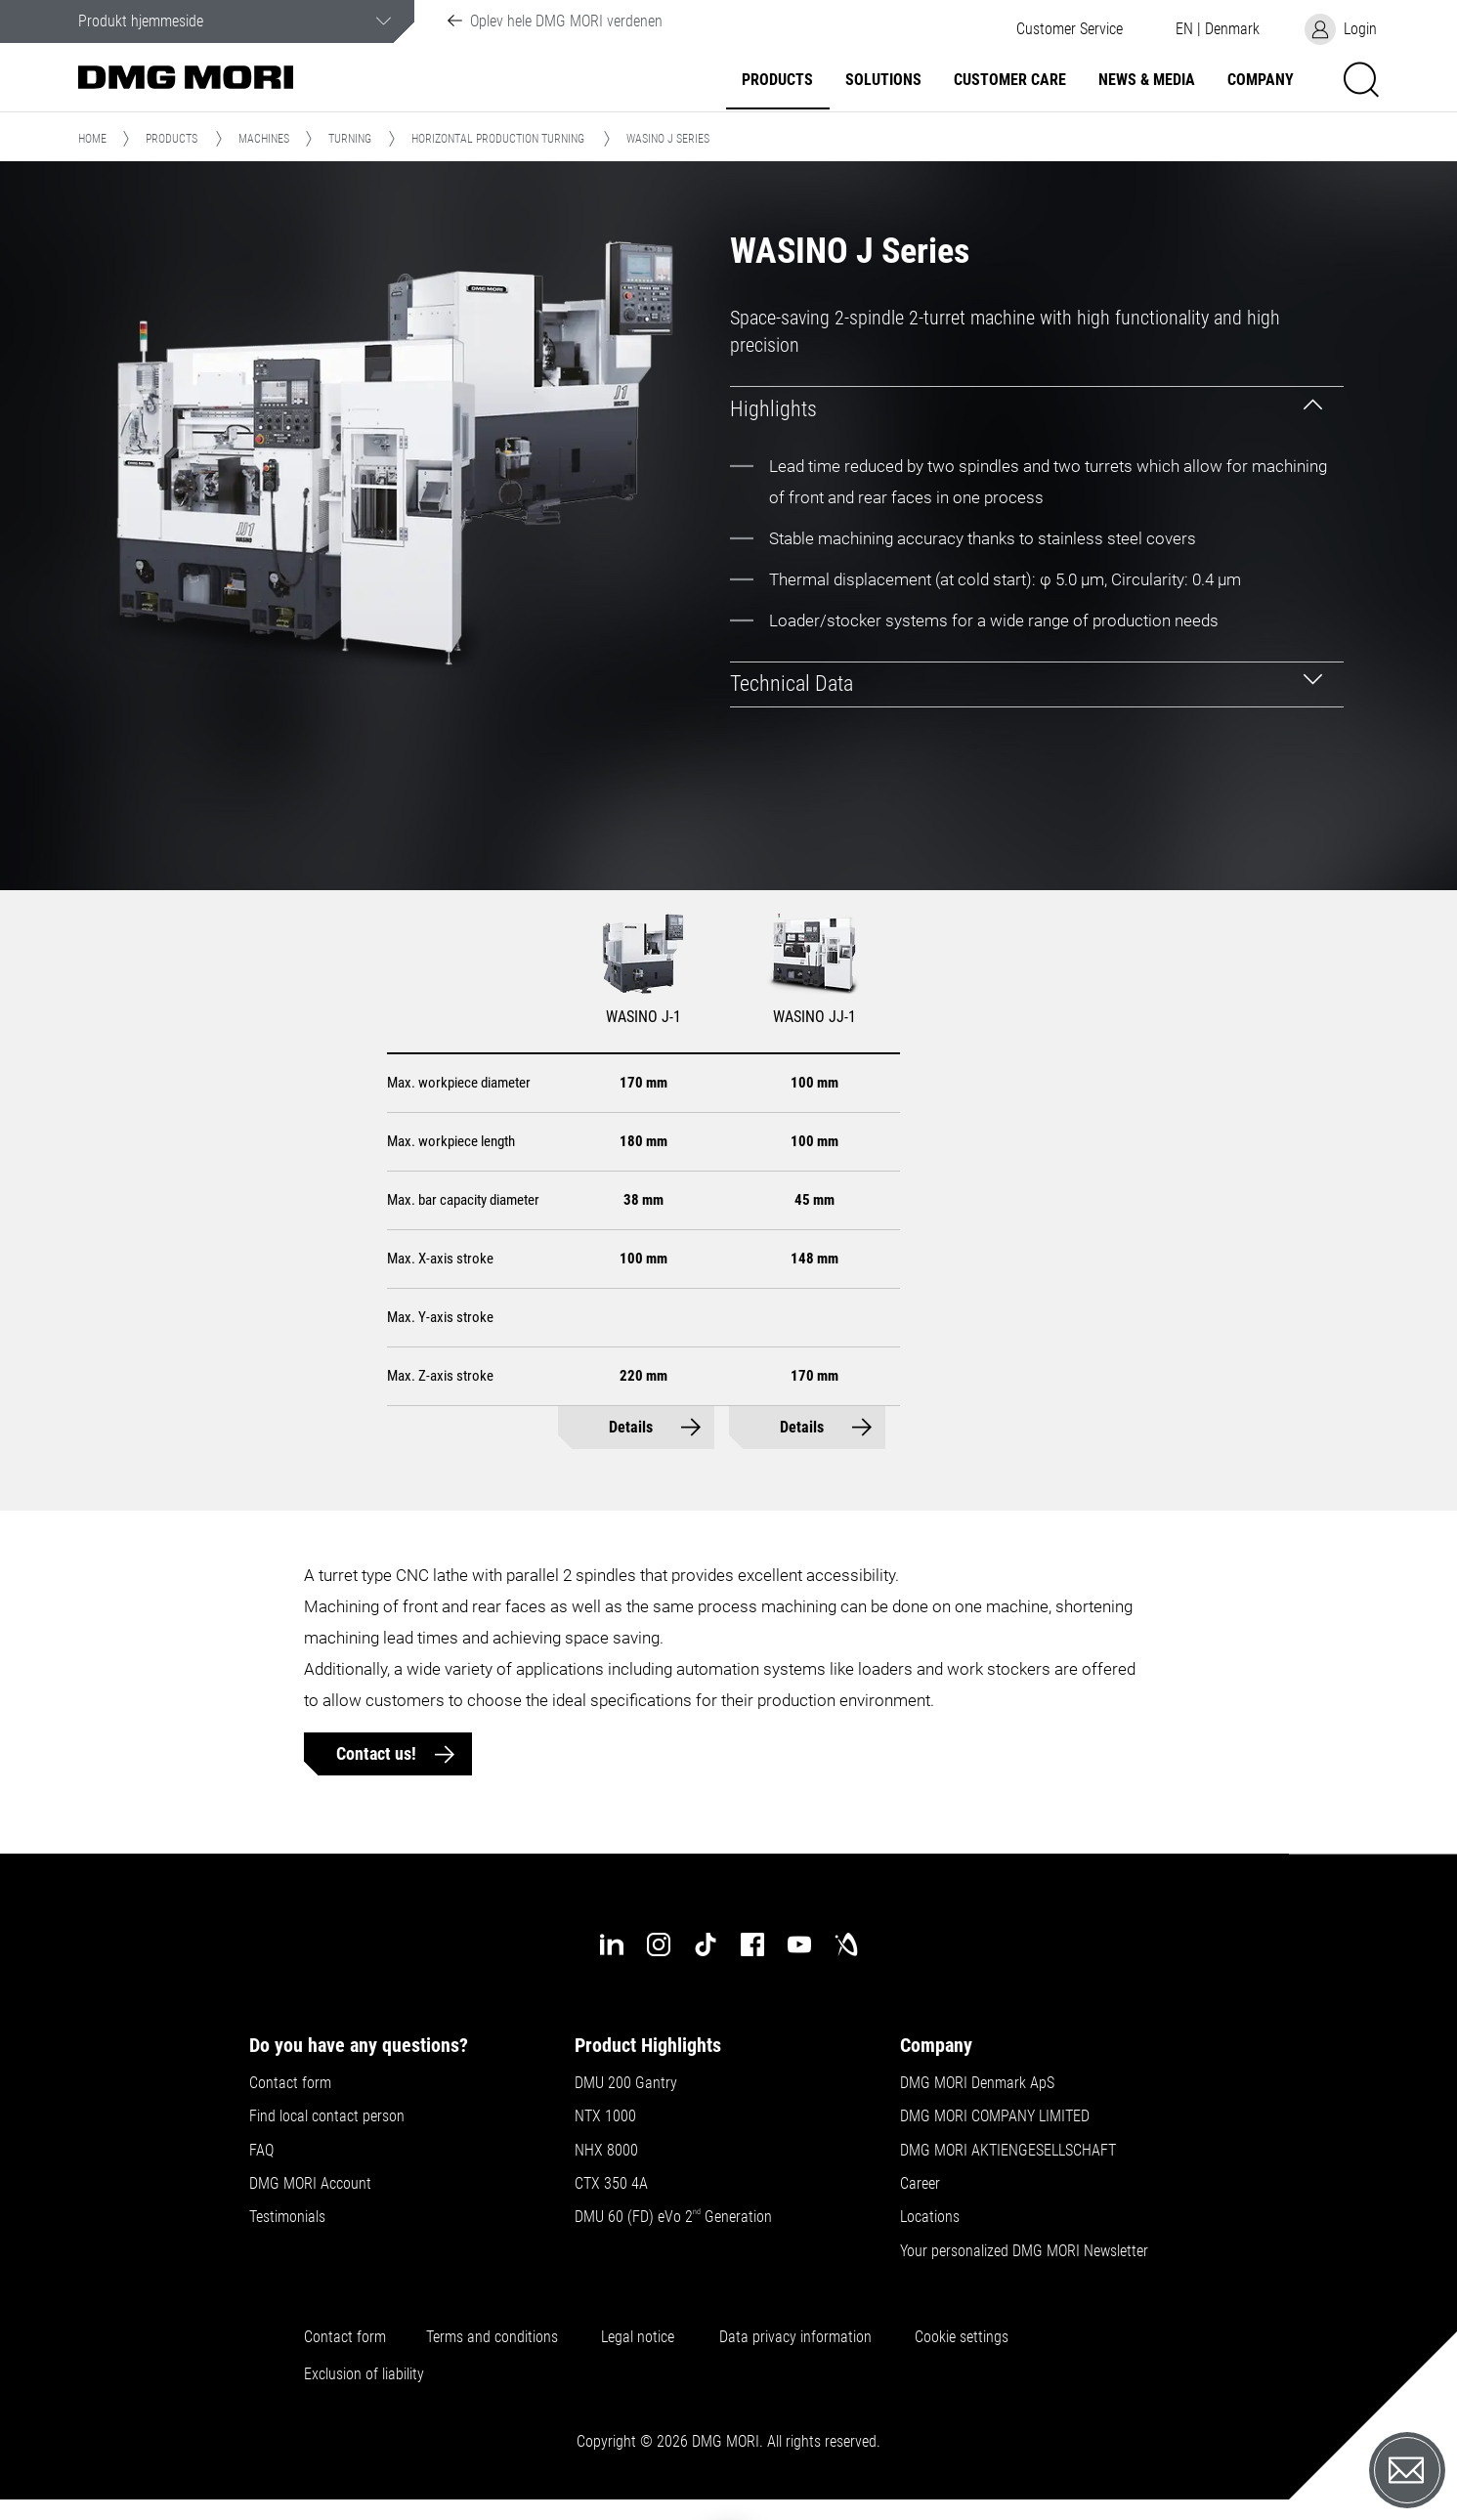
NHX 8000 (606, 2150)
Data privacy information (795, 2337)
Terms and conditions (492, 2337)
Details (631, 1427)
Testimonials (287, 2217)
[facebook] (752, 1944)
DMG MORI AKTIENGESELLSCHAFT (1008, 2150)
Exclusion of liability (364, 2374)
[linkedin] (611, 1944)
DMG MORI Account (310, 2184)
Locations (930, 2217)
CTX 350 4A (611, 2184)
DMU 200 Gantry (626, 2083)
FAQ (261, 2150)
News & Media (1146, 80)
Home (92, 139)
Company (1260, 80)
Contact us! (378, 1753)
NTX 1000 (605, 2116)
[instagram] (658, 1944)
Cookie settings (965, 2337)
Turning (349, 139)
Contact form (290, 2083)
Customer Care (1010, 80)
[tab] (1036, 409)
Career (920, 2184)
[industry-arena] (846, 1944)
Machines (263, 139)
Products (777, 80)
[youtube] (799, 1944)
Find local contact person (327, 2116)
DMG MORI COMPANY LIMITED (995, 2116)
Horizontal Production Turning (497, 139)
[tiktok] (705, 1944)
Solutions (883, 80)
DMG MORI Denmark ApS (977, 2083)
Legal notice (637, 2337)
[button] (1069, 29)
